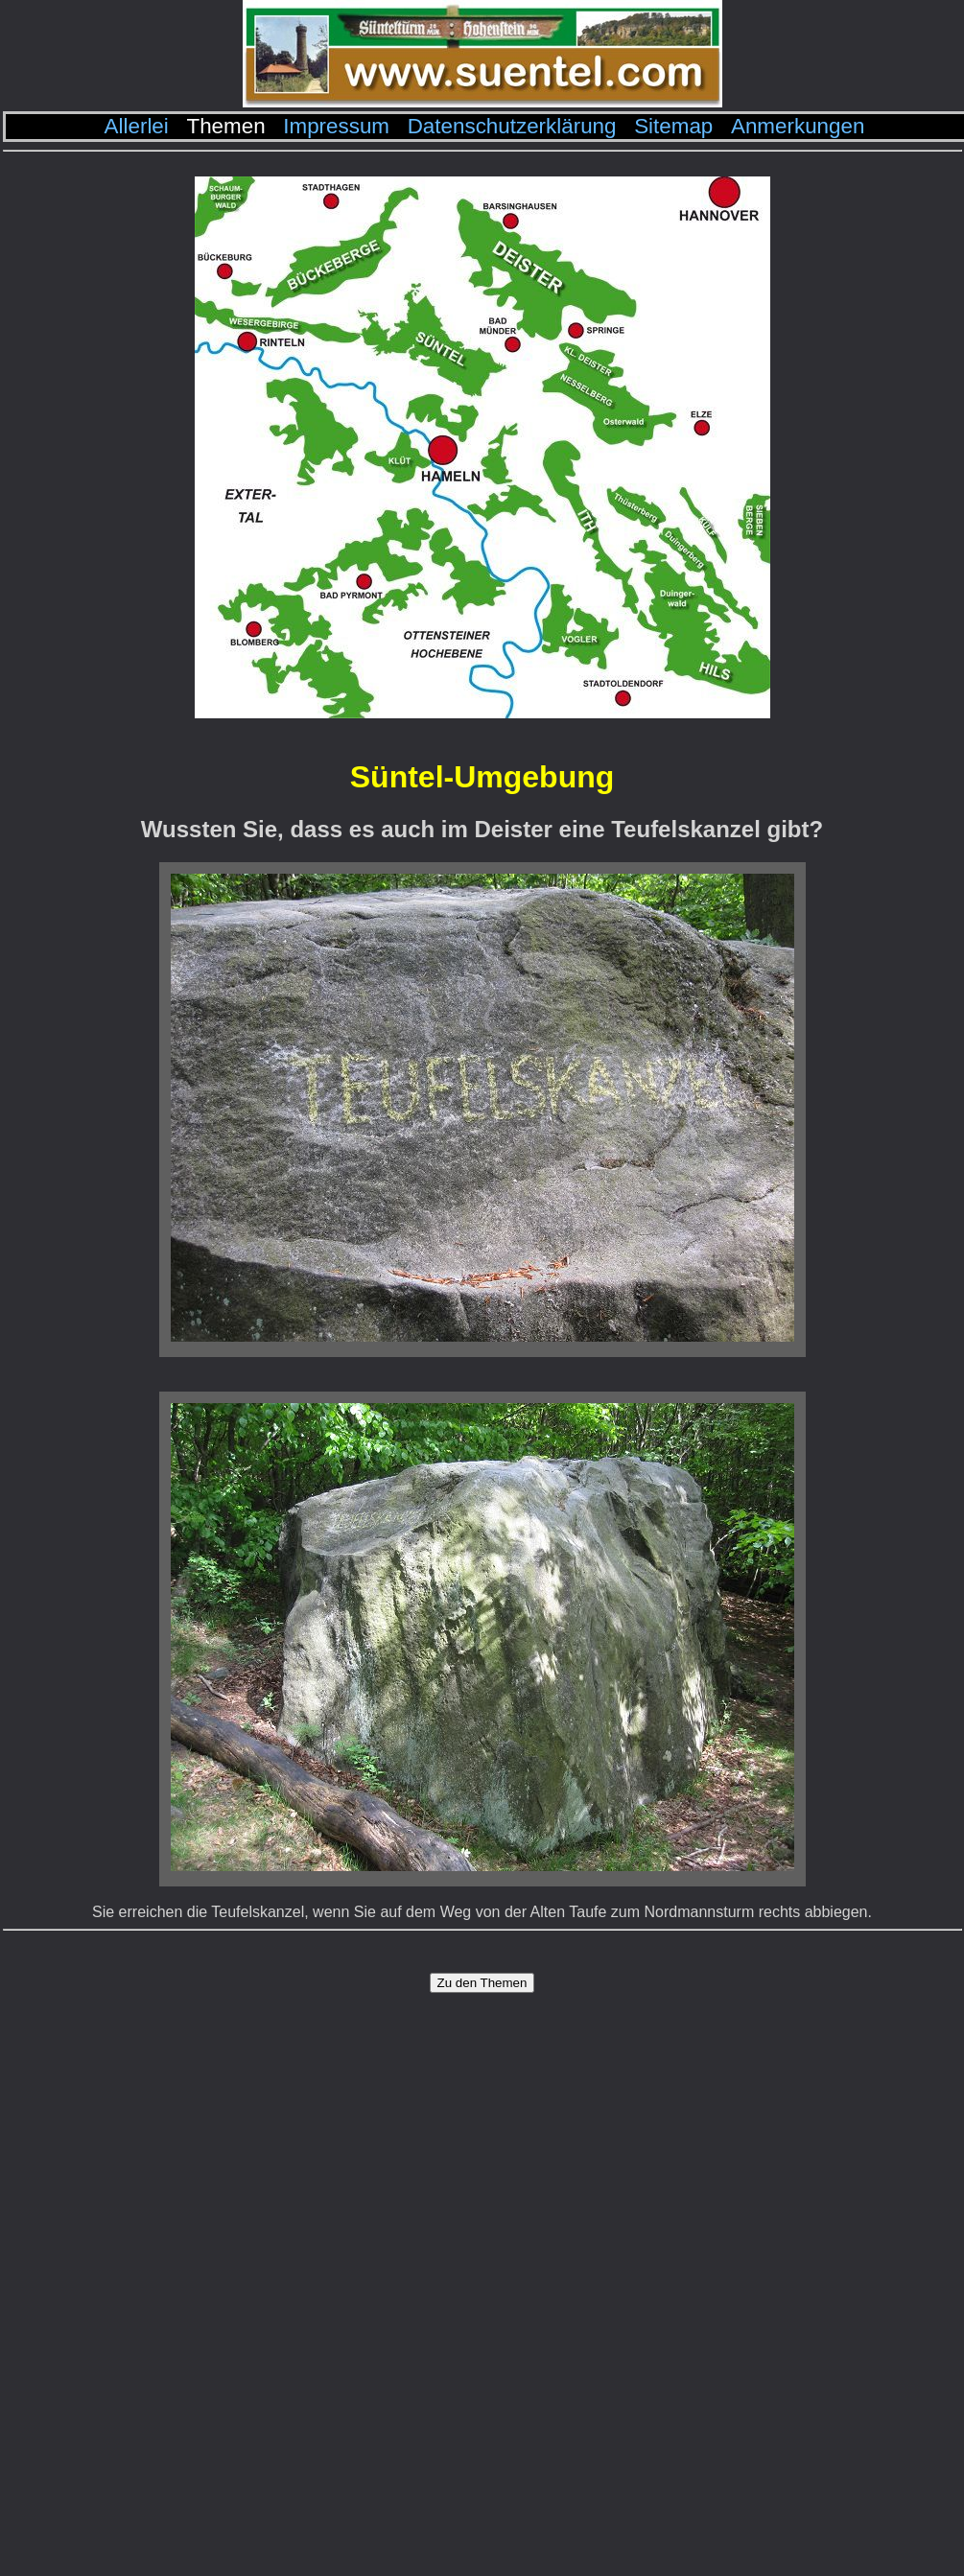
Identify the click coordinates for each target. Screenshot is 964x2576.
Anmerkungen (797, 126)
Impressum (336, 126)
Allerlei (137, 126)
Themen (225, 126)
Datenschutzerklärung (512, 126)
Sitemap (673, 126)
